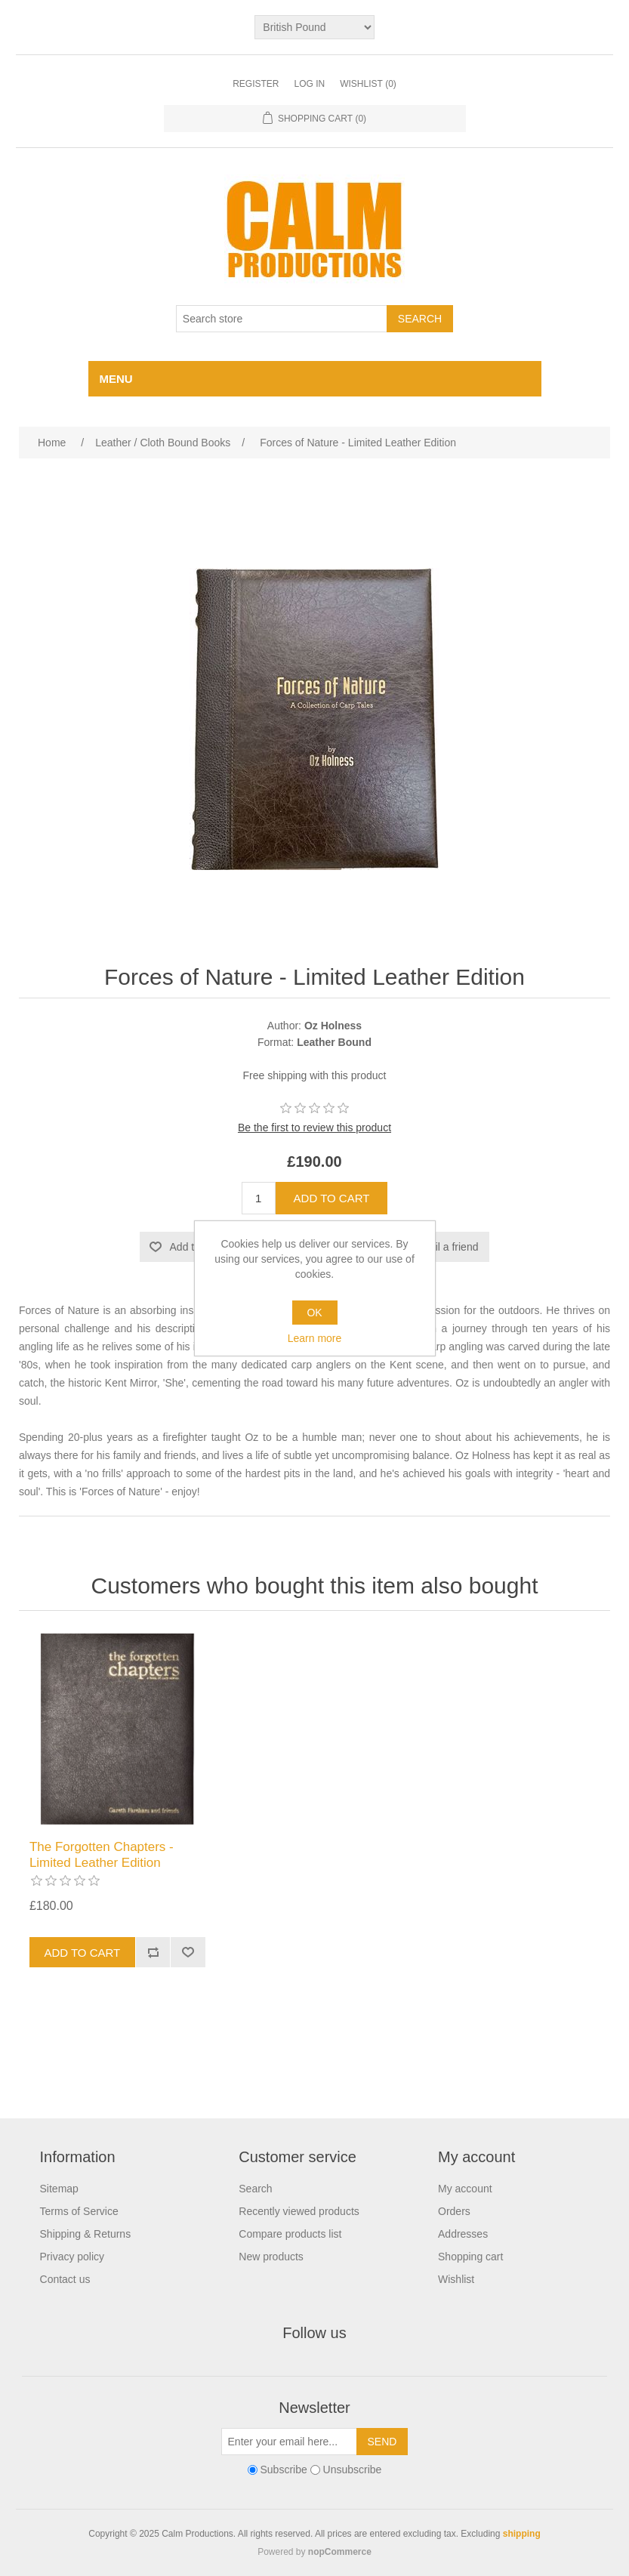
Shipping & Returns (85, 2234)
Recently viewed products (299, 2211)
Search (255, 2189)
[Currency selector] (314, 27)
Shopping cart (470, 2257)
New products (271, 2257)
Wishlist (456, 2279)
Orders (454, 2211)
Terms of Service (79, 2211)
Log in (309, 84)
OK (314, 1313)
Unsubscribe (352, 2470)
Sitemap (59, 2189)
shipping (522, 2533)
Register (256, 84)
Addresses (463, 2234)
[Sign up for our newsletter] (289, 2441)
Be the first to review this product (314, 1127)
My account (465, 2189)
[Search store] (281, 318)
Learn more (315, 1338)
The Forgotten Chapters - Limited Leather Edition (101, 1854)
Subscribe (283, 2470)
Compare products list (290, 2234)
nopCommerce (340, 2552)
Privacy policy (72, 2257)
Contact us (65, 2279)
